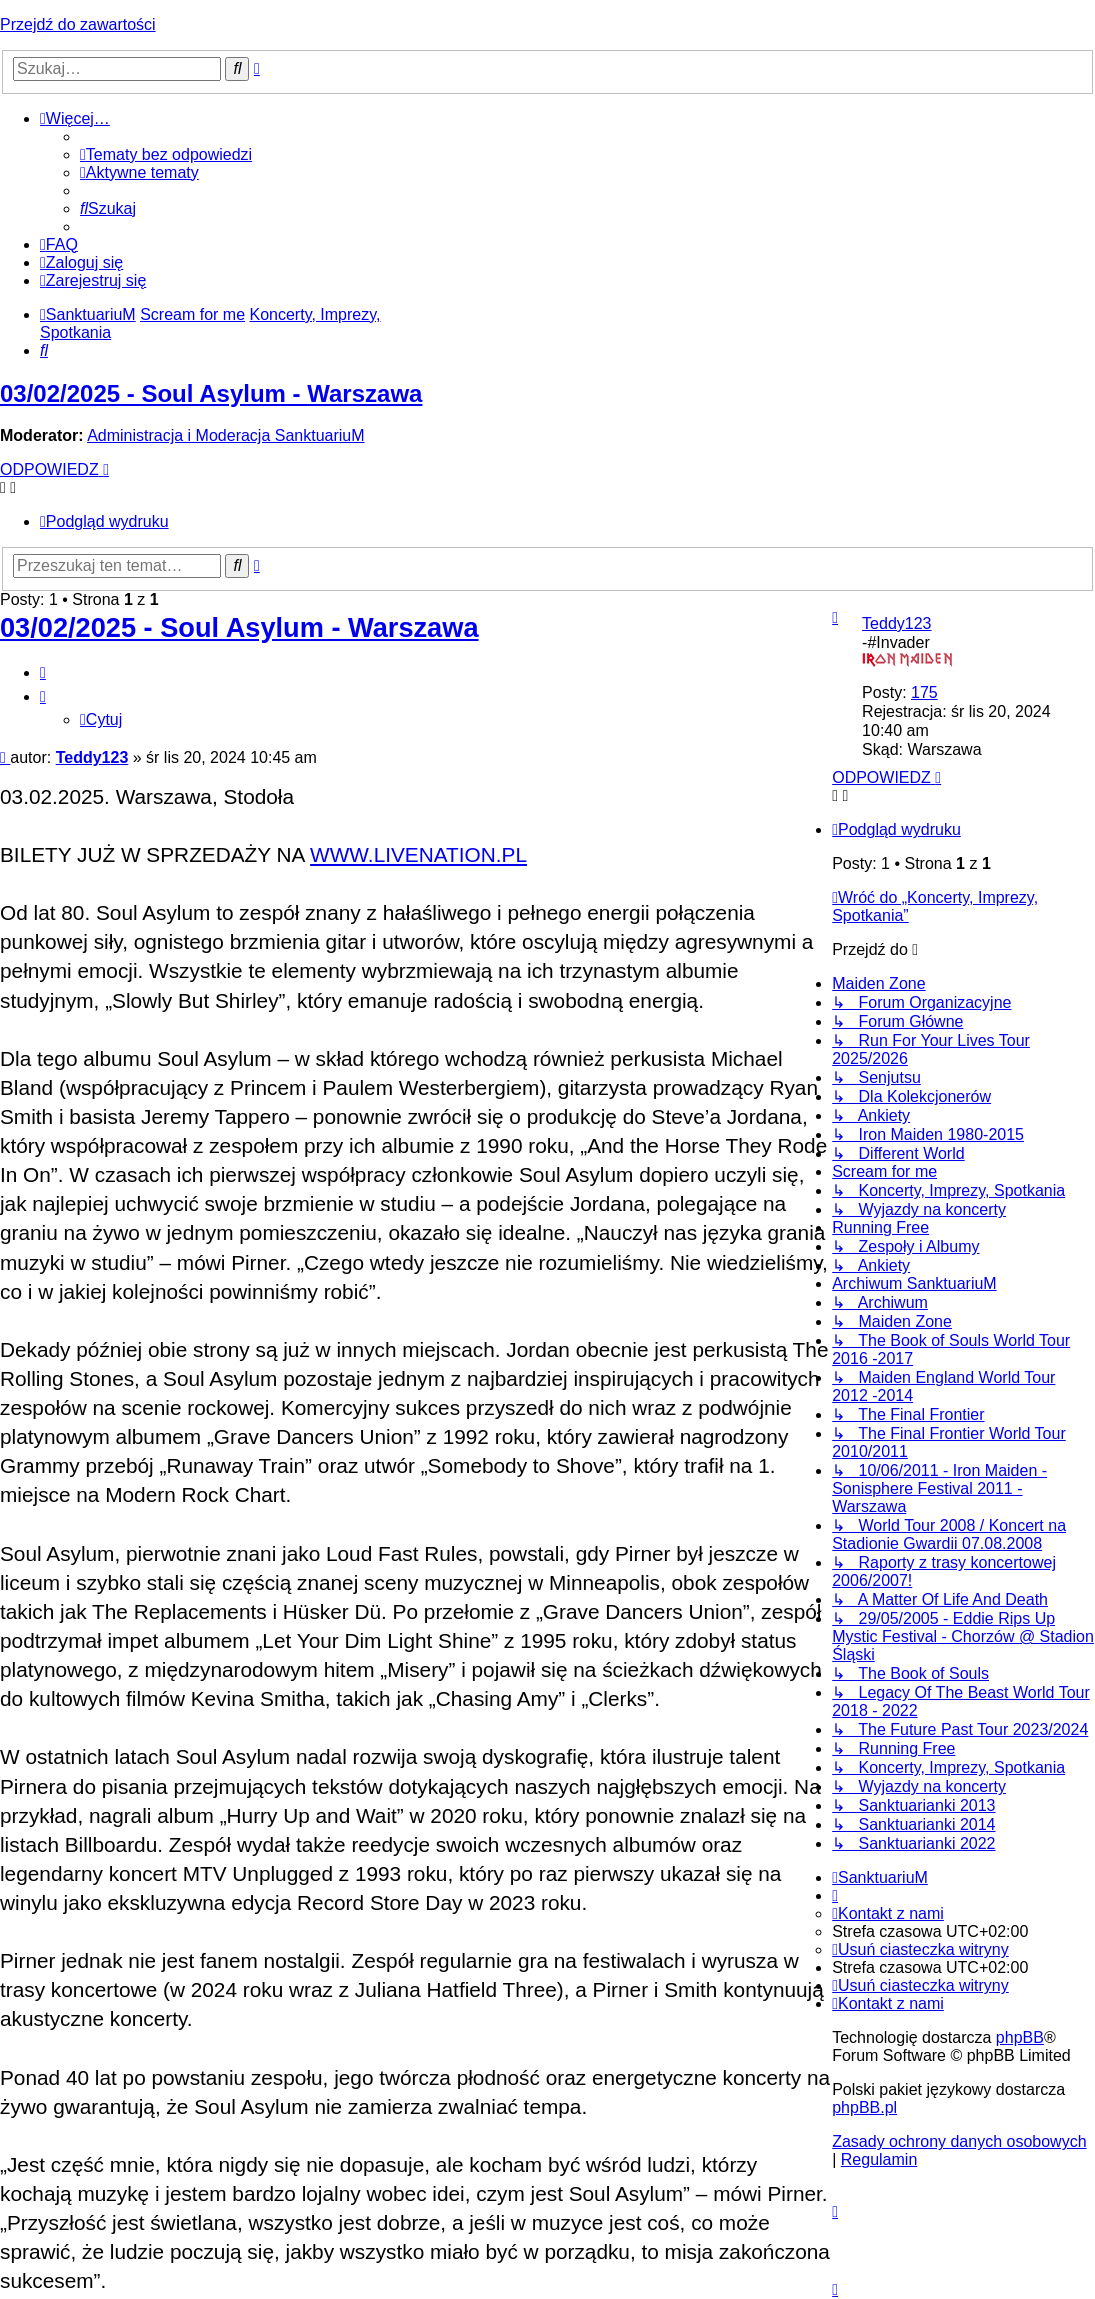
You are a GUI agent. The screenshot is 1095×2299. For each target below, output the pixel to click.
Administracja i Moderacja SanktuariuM (225, 435)
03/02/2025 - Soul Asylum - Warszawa (211, 393)
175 (924, 692)
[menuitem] (166, 154)
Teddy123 (896, 623)
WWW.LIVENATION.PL (418, 854)
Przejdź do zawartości (78, 24)
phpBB (1020, 2037)
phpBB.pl (864, 2107)
